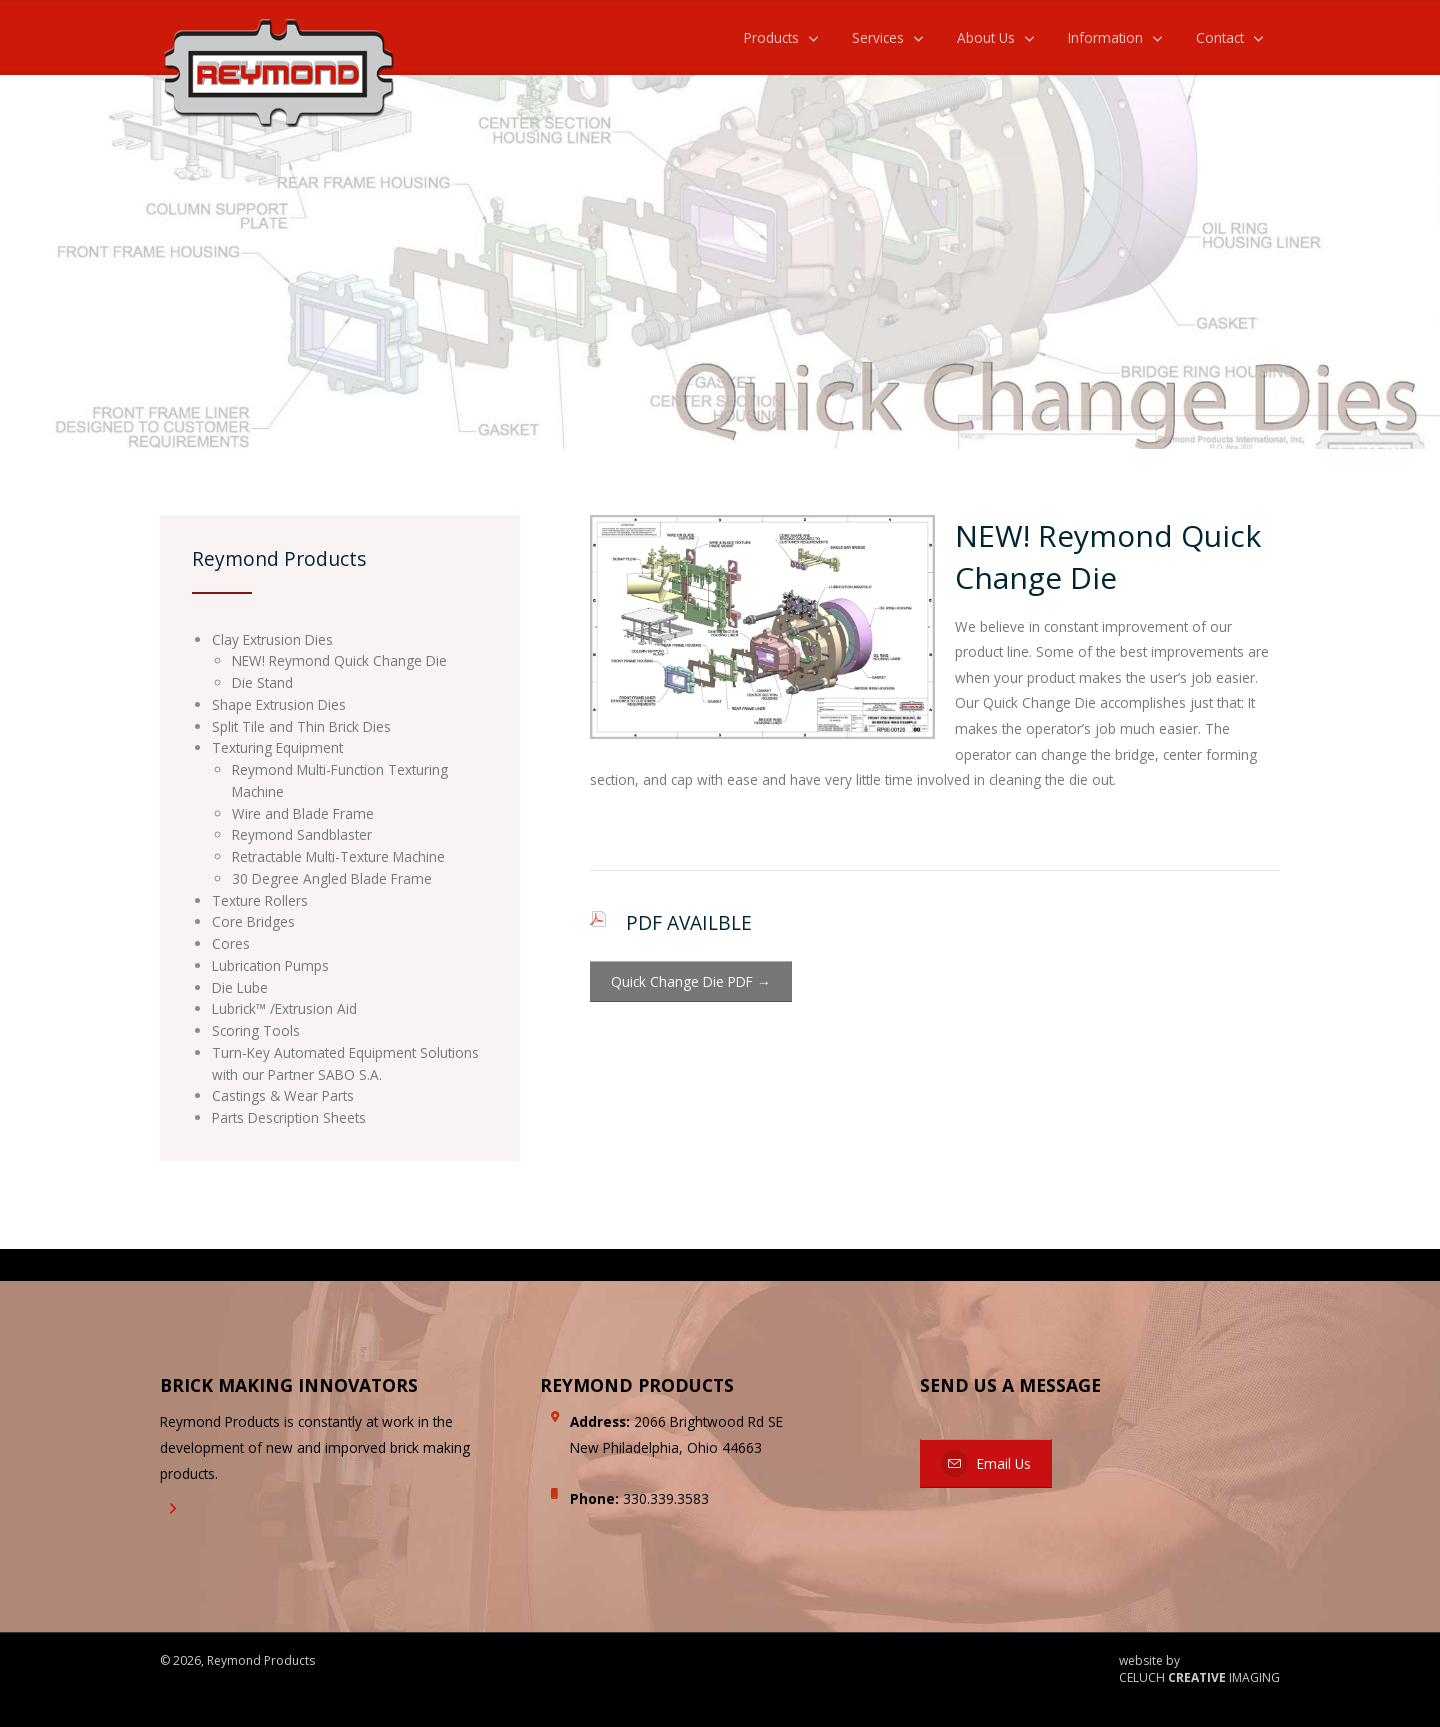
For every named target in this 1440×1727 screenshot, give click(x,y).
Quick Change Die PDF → (691, 981)
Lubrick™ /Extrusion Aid (284, 1008)
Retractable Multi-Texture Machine (338, 856)
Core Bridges (253, 921)
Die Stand (262, 682)
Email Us (986, 1463)
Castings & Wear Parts (283, 1095)
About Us (986, 37)
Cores (231, 943)
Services (878, 37)
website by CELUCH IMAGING (1199, 1669)
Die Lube (240, 987)
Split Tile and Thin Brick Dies (301, 726)
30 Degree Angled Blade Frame (332, 878)
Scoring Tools (256, 1030)
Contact (1220, 37)
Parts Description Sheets (289, 1117)
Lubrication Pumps (270, 965)
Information (1105, 37)
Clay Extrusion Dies (272, 639)
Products (771, 37)
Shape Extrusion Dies (279, 704)
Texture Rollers (260, 900)
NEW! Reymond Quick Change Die (339, 660)
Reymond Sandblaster (302, 834)
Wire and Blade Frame (303, 813)
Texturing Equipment (277, 747)
